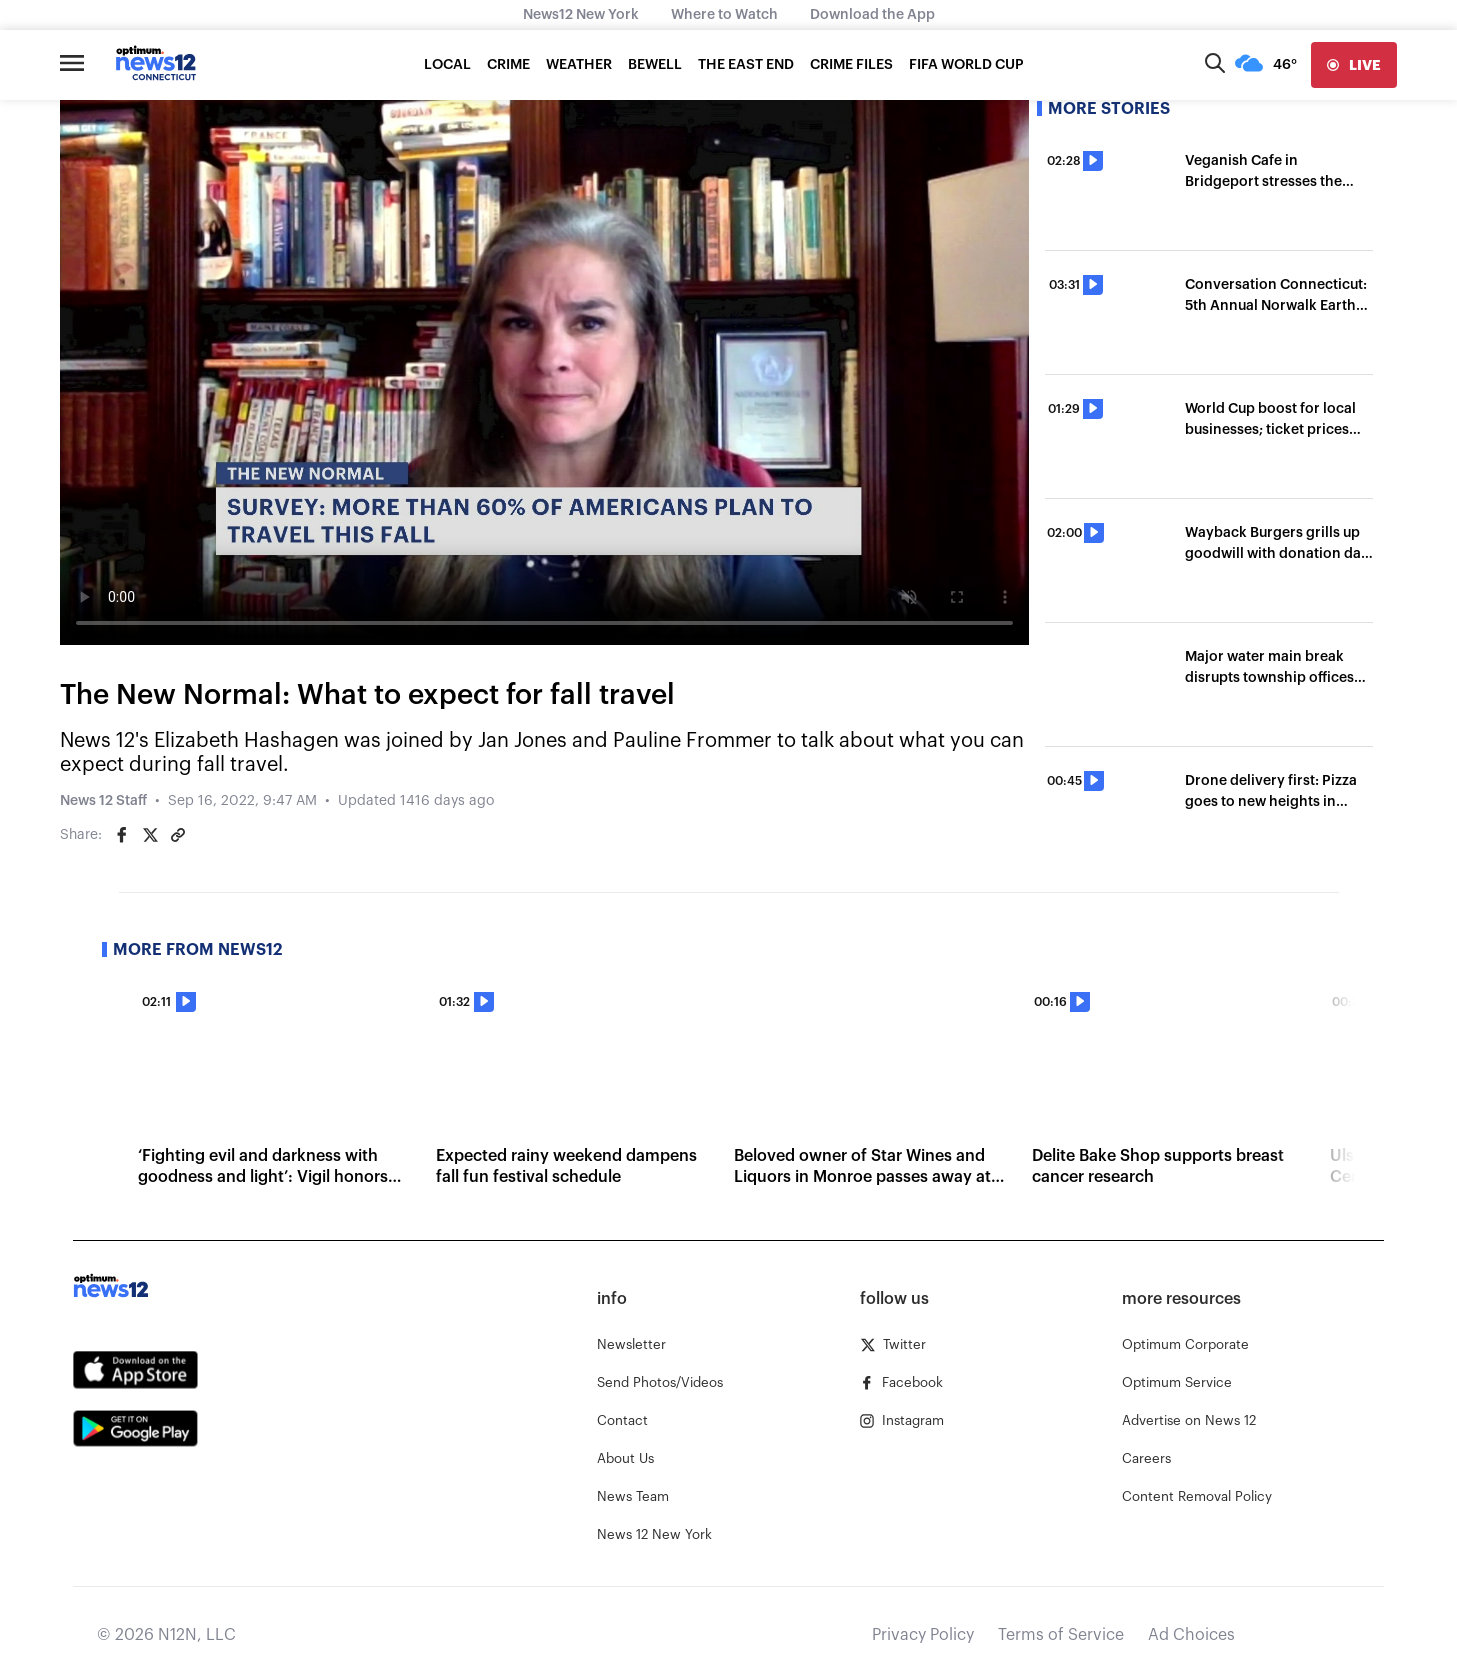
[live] (1354, 65)
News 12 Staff (103, 801)
